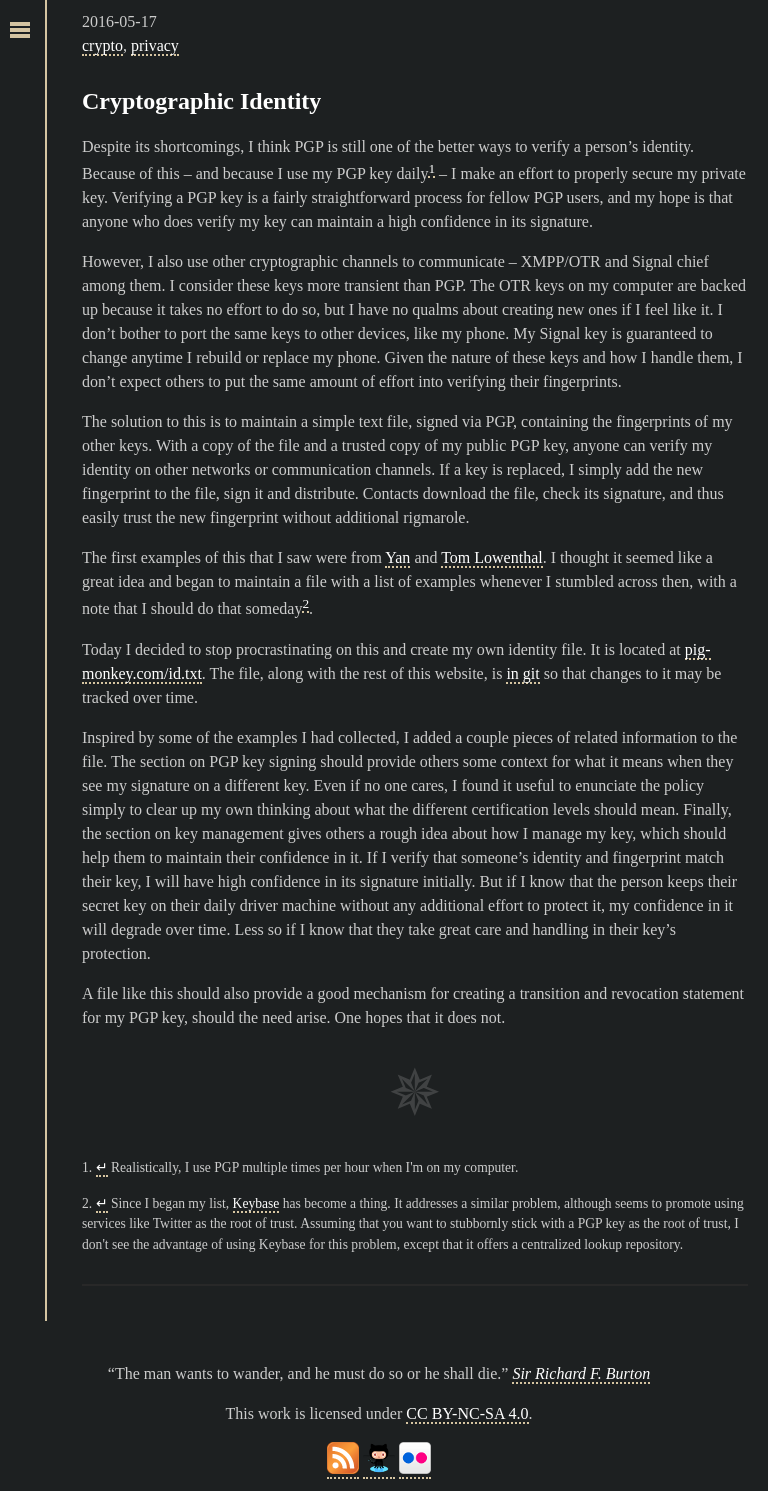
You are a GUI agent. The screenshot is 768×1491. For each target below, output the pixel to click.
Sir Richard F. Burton (581, 1373)
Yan (397, 557)
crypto (102, 45)
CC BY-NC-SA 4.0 (467, 1413)
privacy (155, 45)
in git (522, 673)
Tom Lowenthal (492, 557)
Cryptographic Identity (201, 101)
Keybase (256, 1203)
